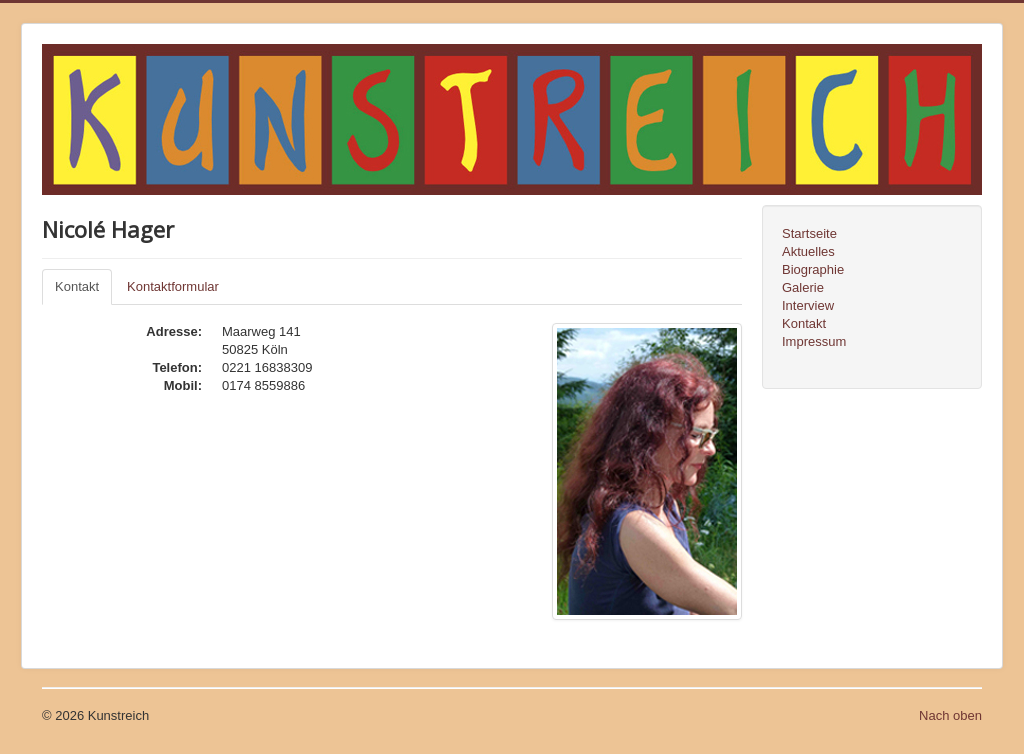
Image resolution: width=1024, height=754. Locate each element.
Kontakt (77, 286)
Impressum (814, 341)
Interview (808, 305)
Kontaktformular (173, 286)
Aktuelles (808, 251)
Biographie (813, 269)
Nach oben (950, 715)
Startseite (809, 233)
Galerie (803, 287)
